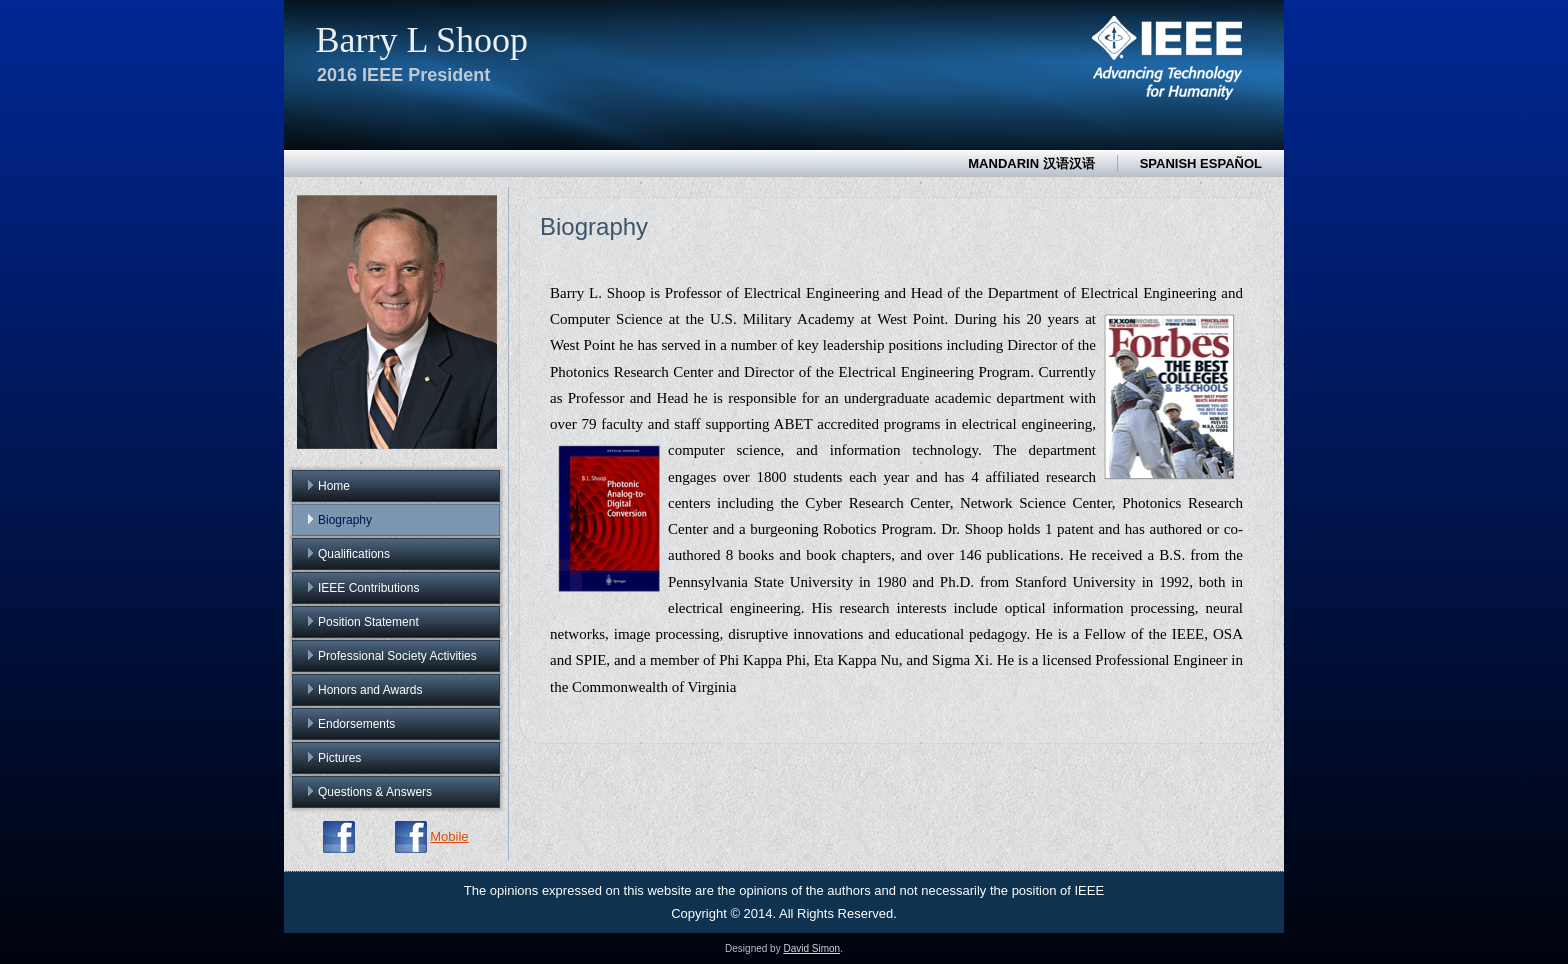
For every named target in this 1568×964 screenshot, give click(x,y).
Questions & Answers (375, 792)
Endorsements (356, 724)
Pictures (339, 758)
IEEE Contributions (368, 588)
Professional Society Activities (397, 656)
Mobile (449, 836)
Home (334, 486)
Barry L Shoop (421, 40)
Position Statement (368, 622)
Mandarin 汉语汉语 (1031, 163)
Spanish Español (1201, 163)
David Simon (811, 948)
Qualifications (354, 554)
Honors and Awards (370, 690)
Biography (345, 520)
